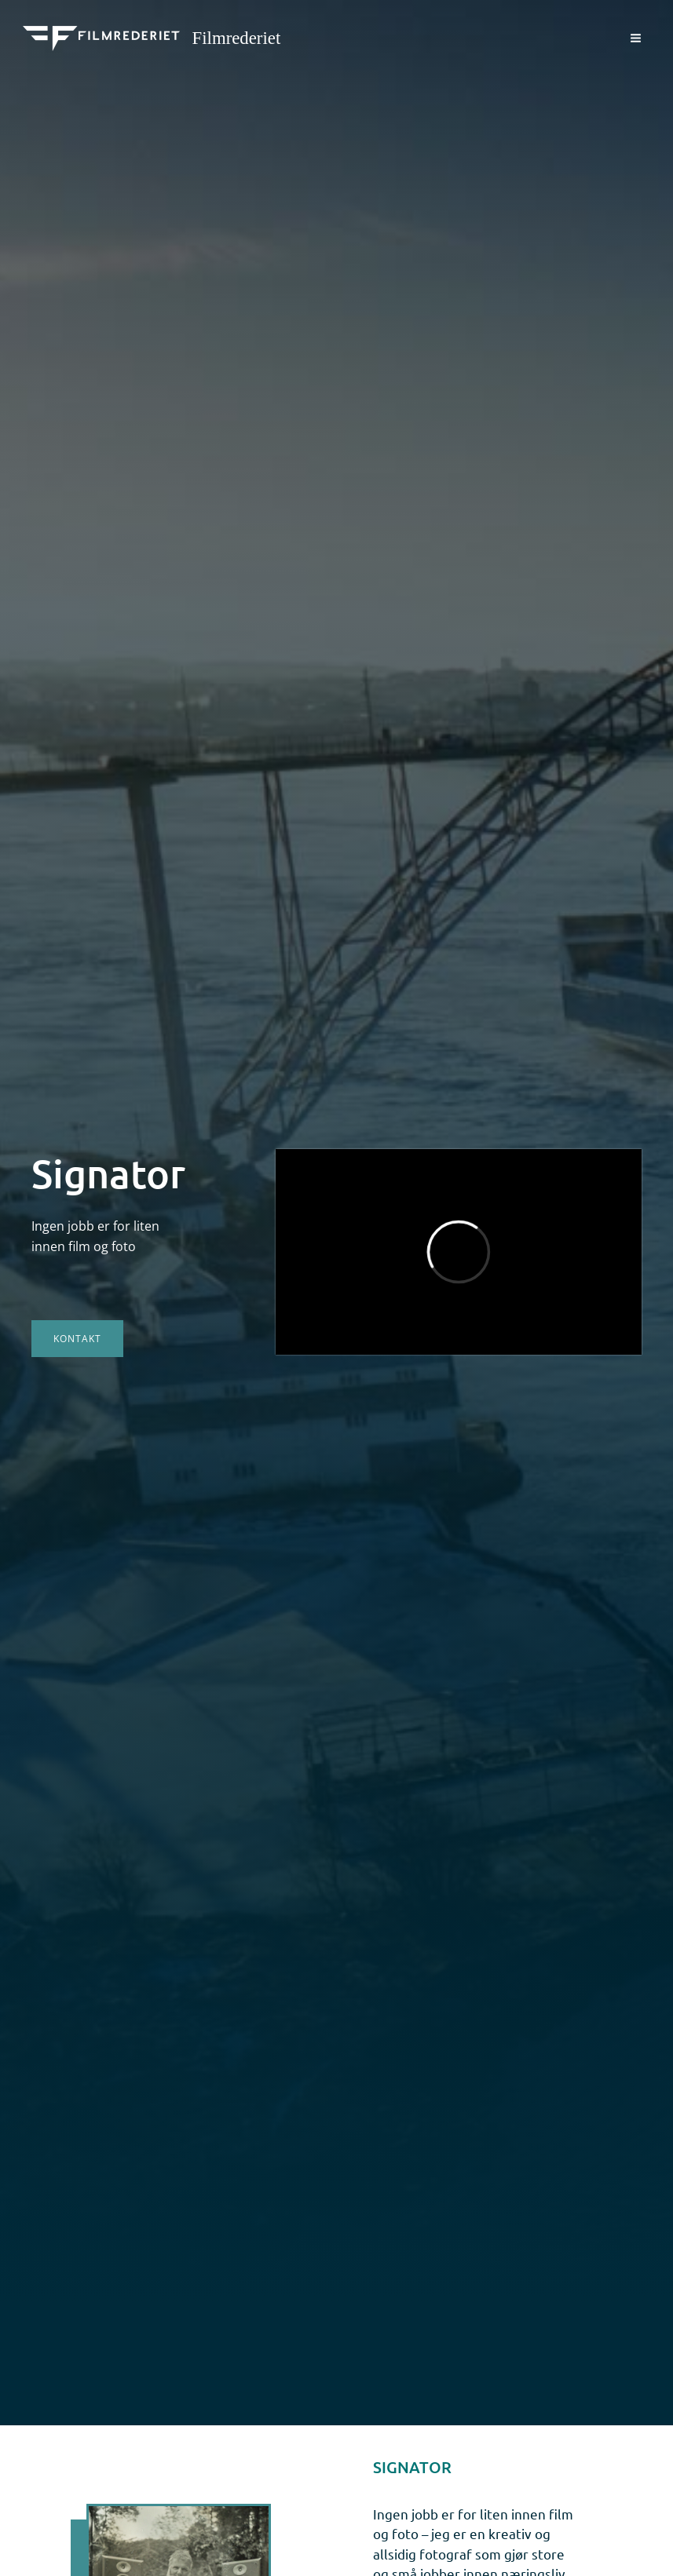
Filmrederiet (236, 38)
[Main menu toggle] (635, 38)
